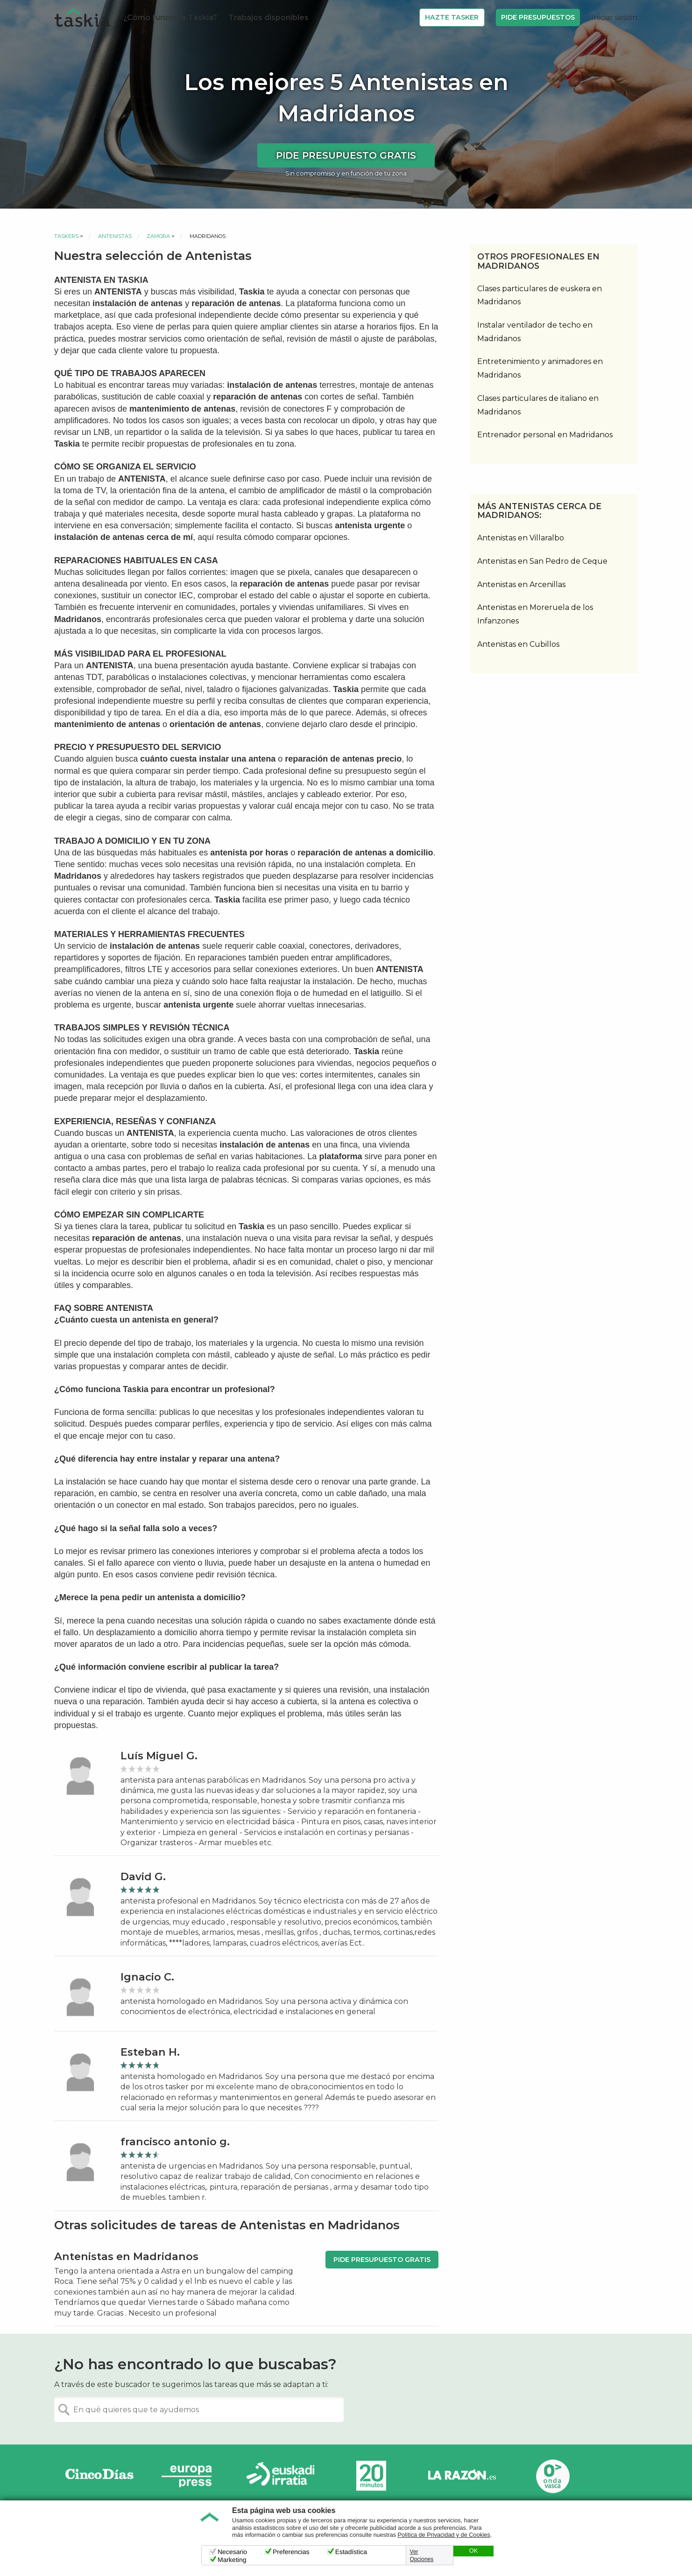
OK (473, 2551)
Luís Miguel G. (159, 1756)
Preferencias (291, 2551)
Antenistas (115, 236)
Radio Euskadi (280, 2476)
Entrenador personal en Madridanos (545, 434)
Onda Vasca (552, 2476)
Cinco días (99, 2476)
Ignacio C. (147, 1977)
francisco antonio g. (175, 2142)
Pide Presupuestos (538, 17)
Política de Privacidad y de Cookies (444, 2535)
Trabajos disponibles (268, 17)
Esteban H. (150, 2052)
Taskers (66, 236)
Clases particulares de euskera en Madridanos (539, 295)
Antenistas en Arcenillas (521, 584)
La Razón (462, 2476)
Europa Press (190, 2476)
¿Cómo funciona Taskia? (170, 17)
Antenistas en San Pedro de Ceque (542, 561)
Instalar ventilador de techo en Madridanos (535, 332)
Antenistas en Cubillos (518, 644)
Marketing (232, 2559)
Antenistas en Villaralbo (520, 537)
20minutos (371, 2476)
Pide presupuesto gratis (346, 155)
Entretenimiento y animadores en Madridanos (540, 368)
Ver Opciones (422, 2555)
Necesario (232, 2551)
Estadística (351, 2551)
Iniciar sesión (614, 17)
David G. (143, 1877)
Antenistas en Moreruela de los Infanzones (535, 614)
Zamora (158, 236)
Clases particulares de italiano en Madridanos (538, 405)
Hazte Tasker (452, 17)
